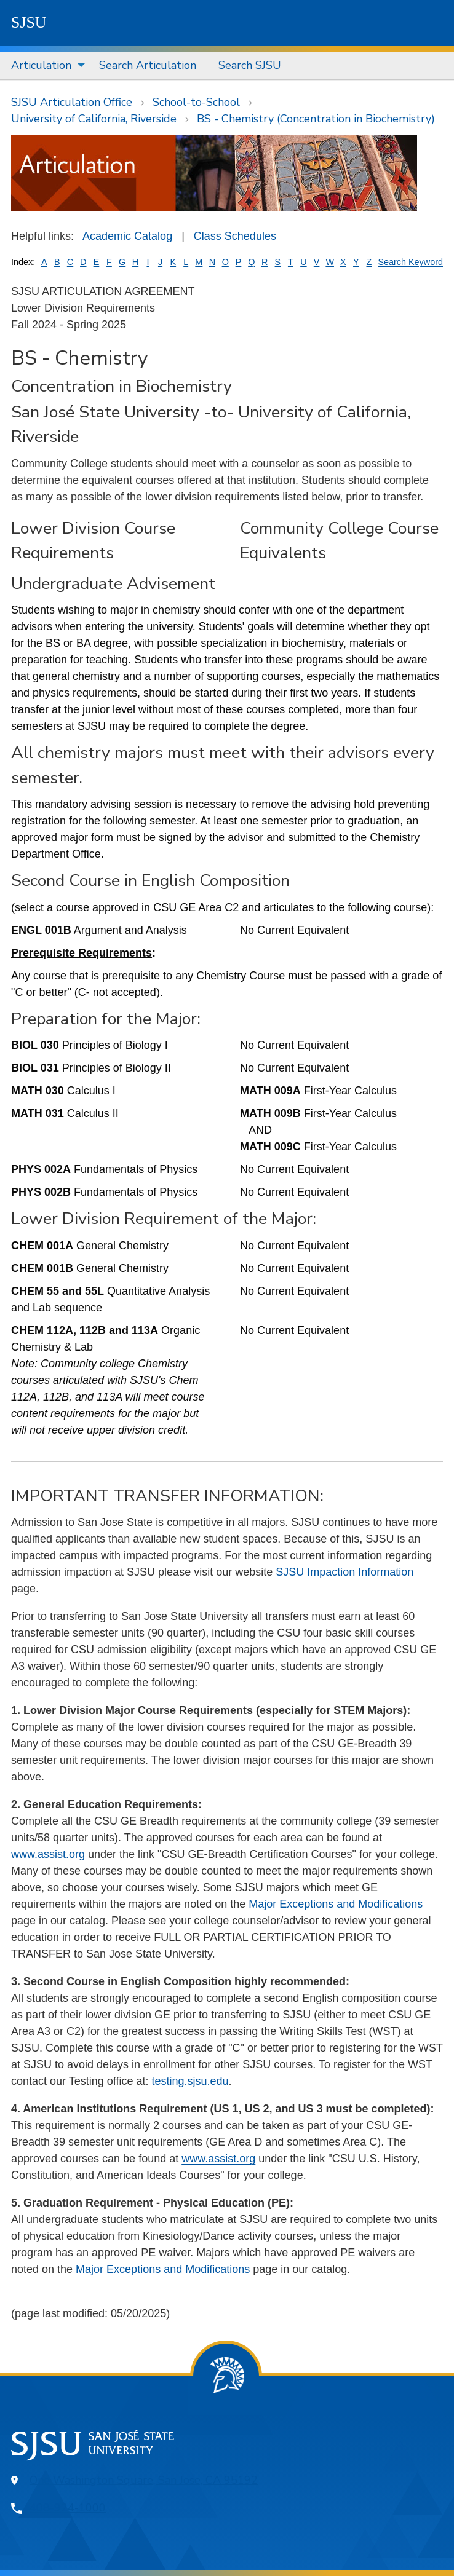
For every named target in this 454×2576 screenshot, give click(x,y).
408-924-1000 (68, 2507)
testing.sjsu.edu (189, 2081)
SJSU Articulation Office (71, 102)
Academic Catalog (127, 236)
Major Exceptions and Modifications (336, 1904)
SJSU (29, 22)
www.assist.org (48, 1854)
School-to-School (196, 102)
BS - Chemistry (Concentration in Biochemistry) (316, 118)
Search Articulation (147, 65)
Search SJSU (249, 65)
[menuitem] (44, 65)
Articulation (41, 65)
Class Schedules (235, 236)
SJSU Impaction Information (344, 1572)
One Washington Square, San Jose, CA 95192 (144, 2480)
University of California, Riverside (94, 118)
